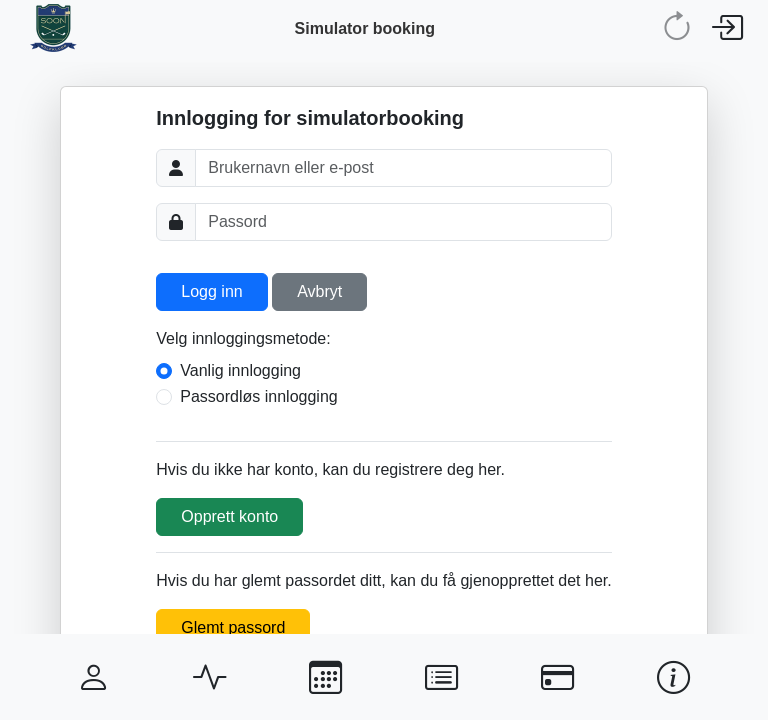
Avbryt (319, 291)
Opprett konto (229, 516)
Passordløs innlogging (258, 396)
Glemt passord (233, 627)
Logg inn (211, 291)
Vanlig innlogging (240, 370)
